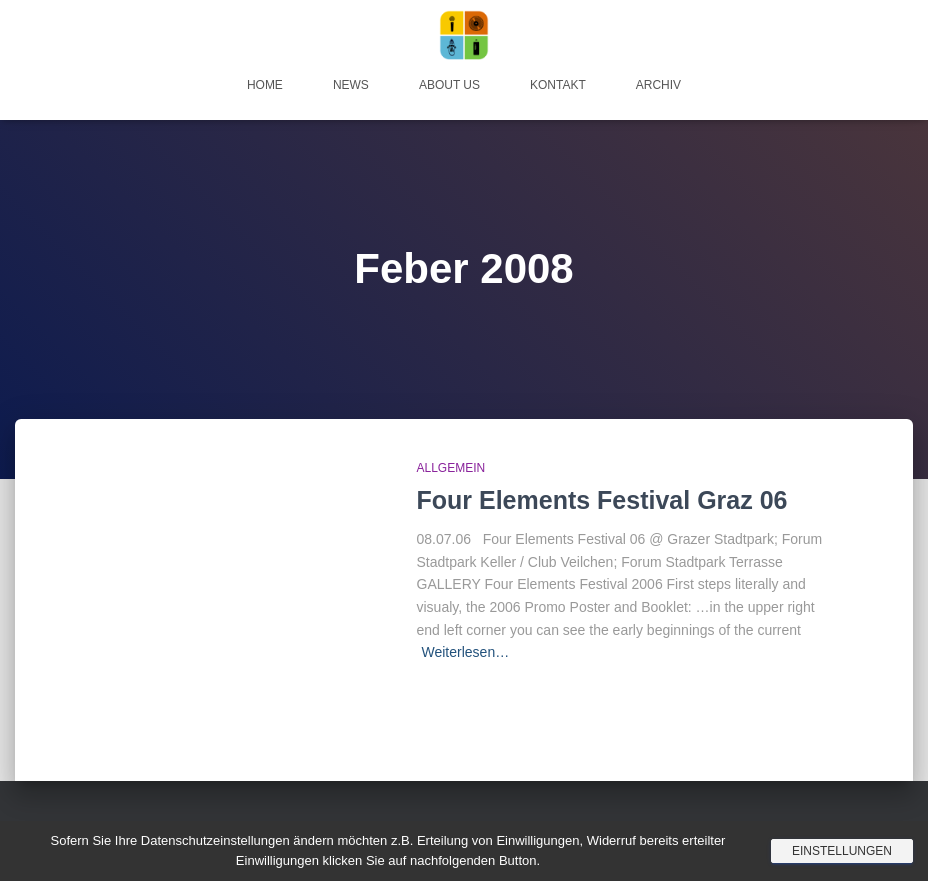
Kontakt (558, 85)
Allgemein (451, 468)
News (351, 85)
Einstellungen (842, 851)
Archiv (658, 85)
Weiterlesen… (466, 652)
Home (265, 85)
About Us (449, 85)
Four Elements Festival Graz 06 (602, 500)
